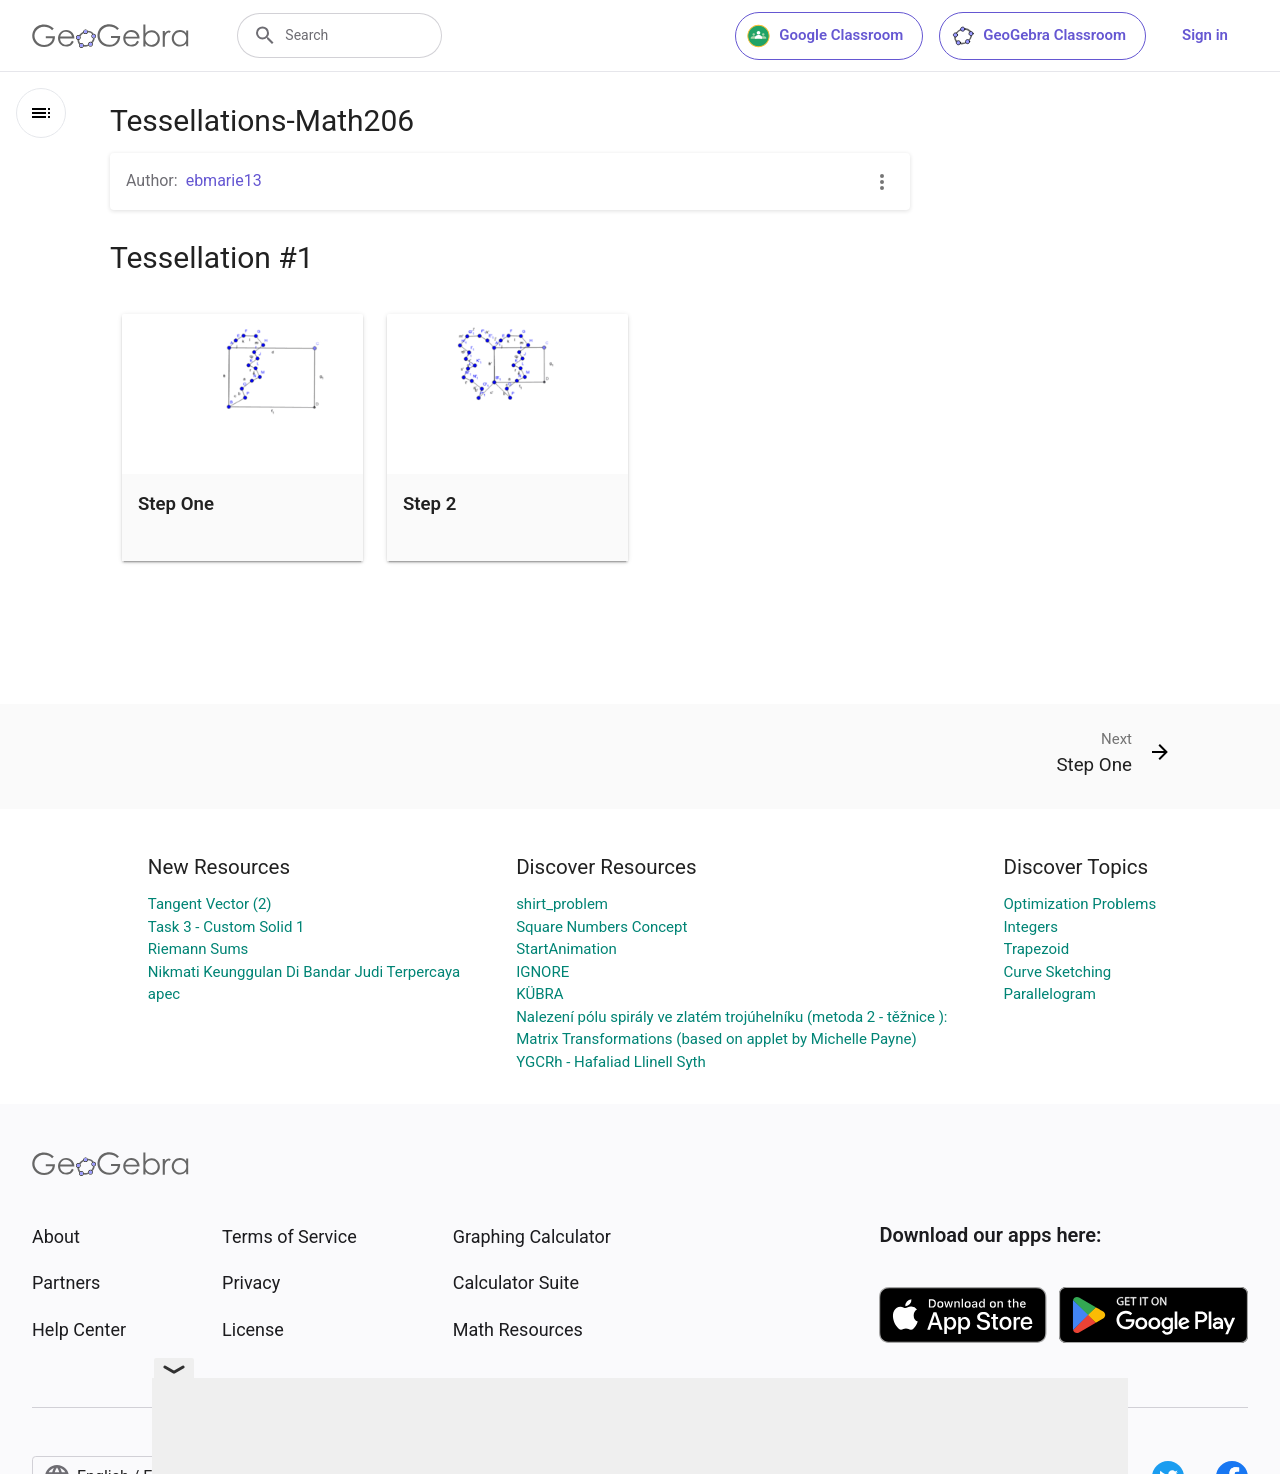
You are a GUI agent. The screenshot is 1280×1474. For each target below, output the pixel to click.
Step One (176, 504)
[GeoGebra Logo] (110, 36)
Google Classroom (825, 36)
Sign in (1205, 35)
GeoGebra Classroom (1038, 36)
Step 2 (429, 504)
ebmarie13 (224, 180)
